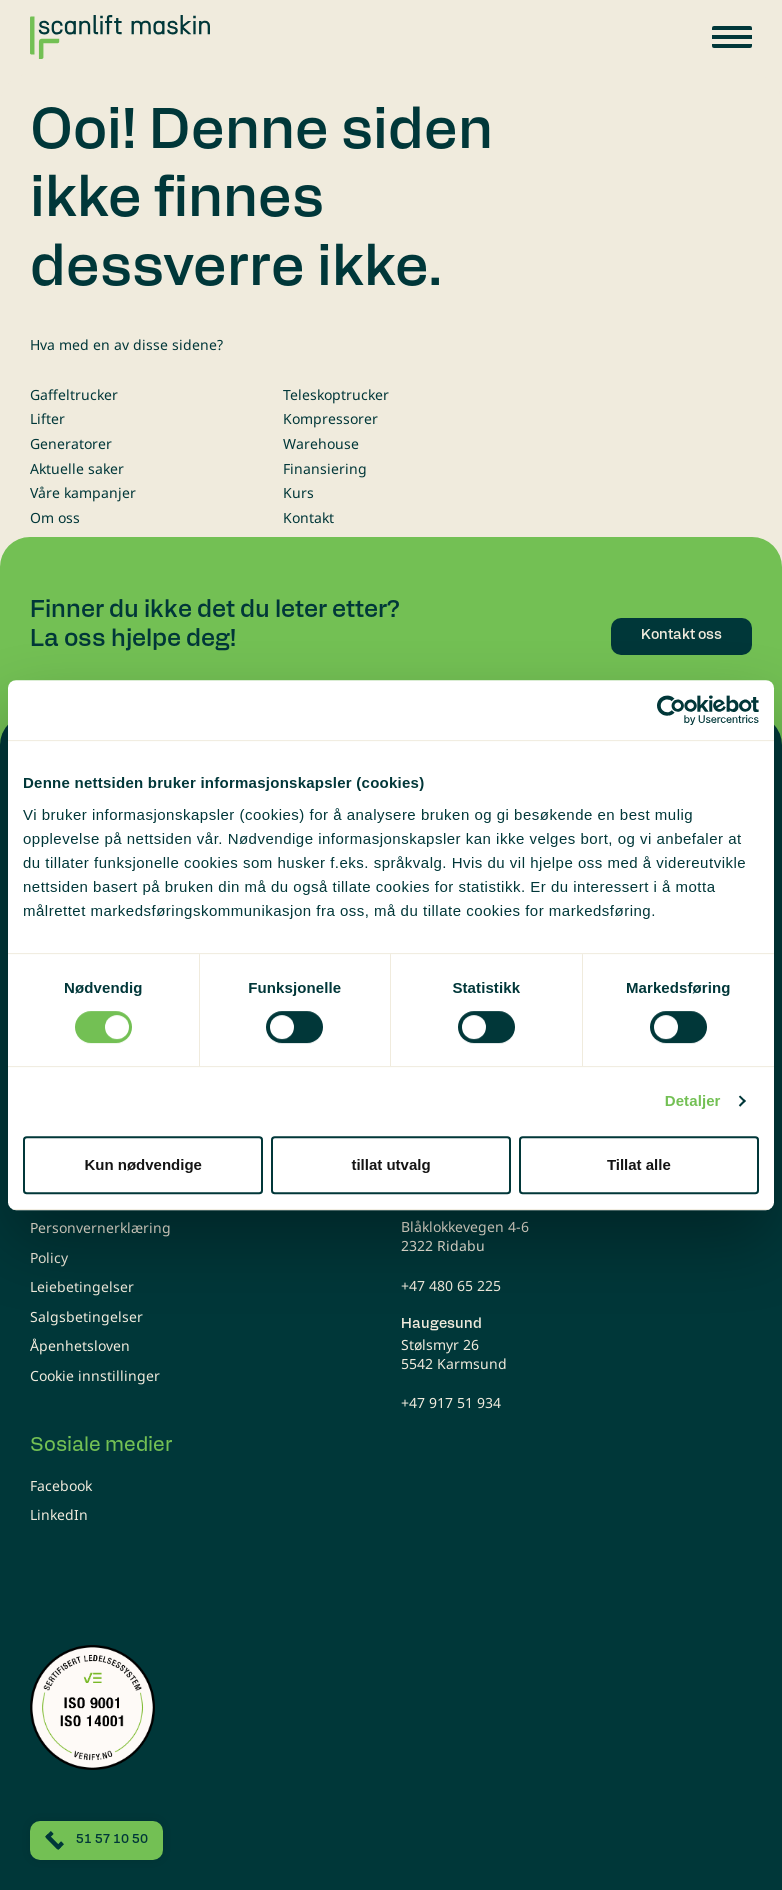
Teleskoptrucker (336, 394)
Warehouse (321, 443)
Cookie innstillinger (95, 1375)
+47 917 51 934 (451, 1402)
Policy (49, 1257)
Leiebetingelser (82, 1286)
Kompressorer (330, 418)
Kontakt (308, 517)
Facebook (61, 1485)
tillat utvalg (390, 1164)
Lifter (47, 418)
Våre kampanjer (83, 492)
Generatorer (71, 443)
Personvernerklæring (100, 1227)
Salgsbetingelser (86, 1316)
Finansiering (325, 468)
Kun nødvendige (143, 1164)
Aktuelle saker (77, 468)
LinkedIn (59, 1514)
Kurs (298, 492)
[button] (732, 37)
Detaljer (693, 1100)
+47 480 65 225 (451, 1285)
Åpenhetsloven (80, 1345)
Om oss (55, 517)
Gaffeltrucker (74, 394)
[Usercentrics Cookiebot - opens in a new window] (671, 710)
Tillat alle (639, 1164)
